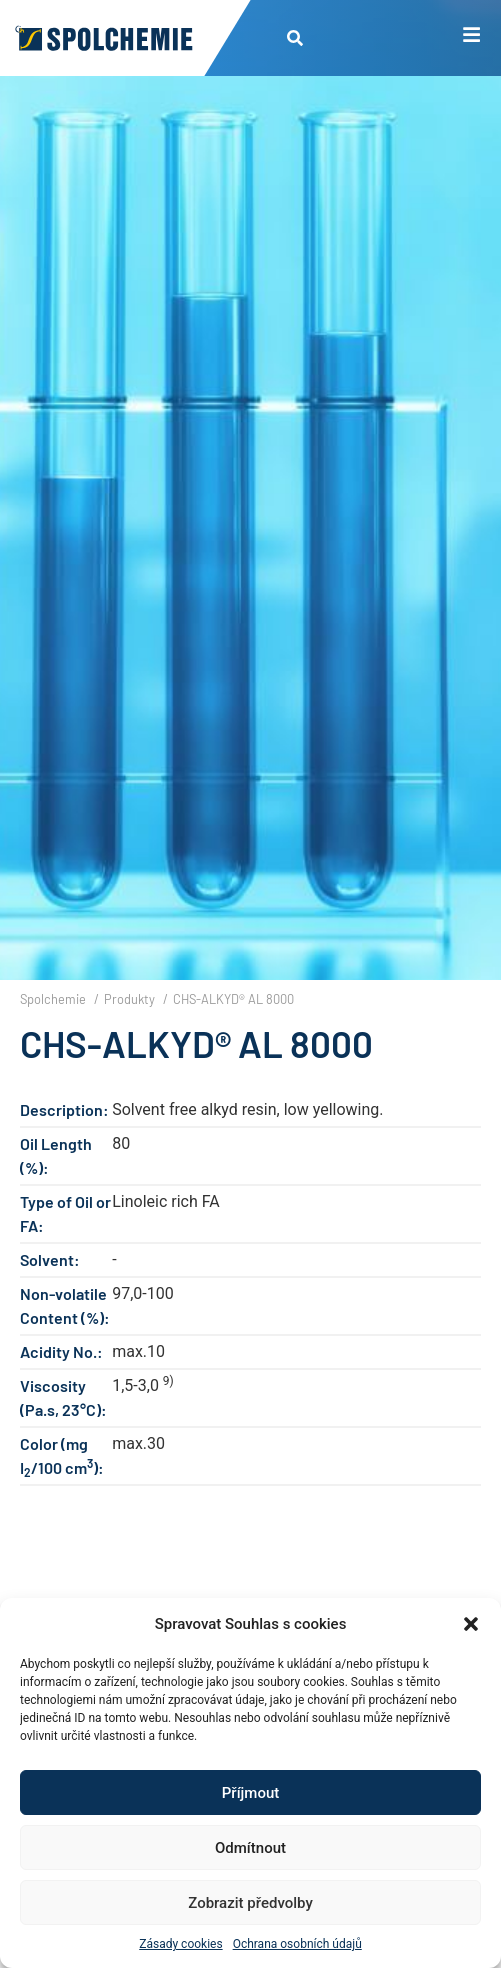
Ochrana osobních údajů (297, 1944)
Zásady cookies (180, 1944)
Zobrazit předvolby (250, 1903)
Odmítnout (250, 1848)
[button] (471, 1624)
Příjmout (250, 1793)
